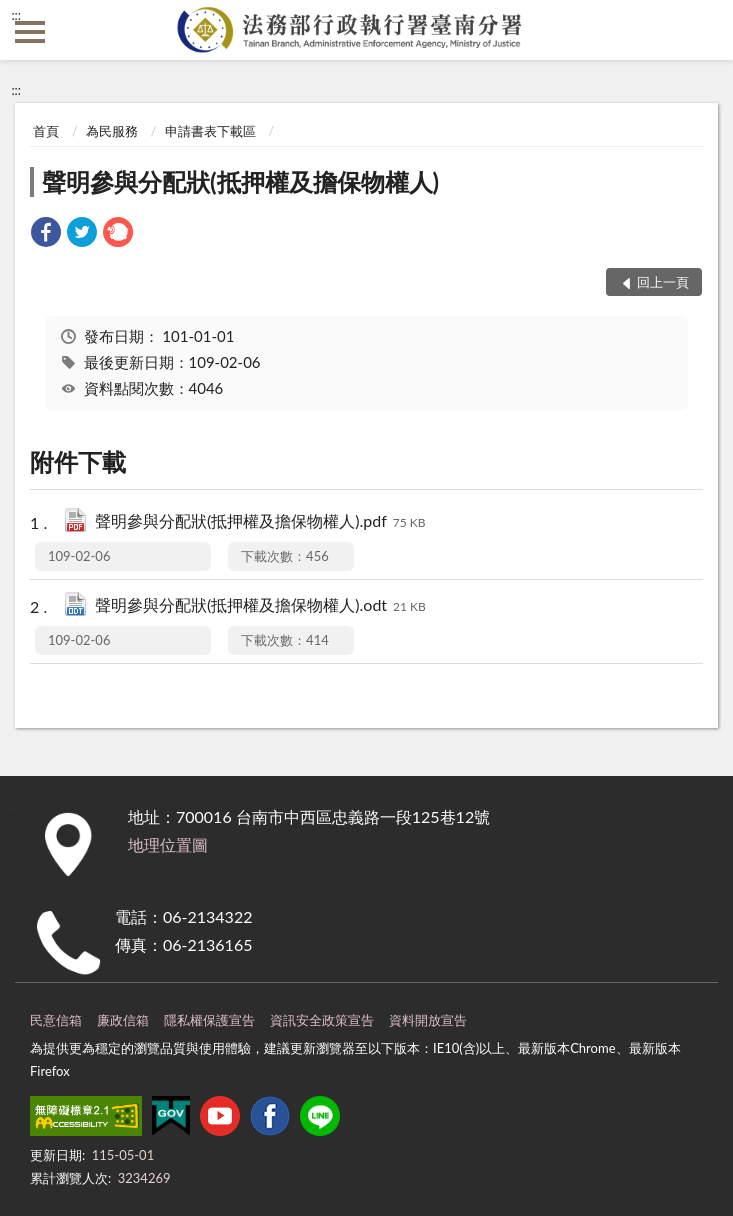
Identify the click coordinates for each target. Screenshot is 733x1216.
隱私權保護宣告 (209, 1020)
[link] (46, 234)
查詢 (703, 30)
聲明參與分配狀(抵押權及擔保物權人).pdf (260, 522)
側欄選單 (30, 32)
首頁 (46, 131)
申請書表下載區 (210, 131)
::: (16, 15)
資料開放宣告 (428, 1020)
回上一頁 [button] (663, 282)
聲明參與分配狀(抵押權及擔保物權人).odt (260, 606)
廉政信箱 (123, 1020)
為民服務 (112, 131)
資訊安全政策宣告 (322, 1020)
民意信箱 (56, 1020)
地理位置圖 (168, 844)
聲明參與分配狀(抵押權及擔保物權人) (240, 181)
